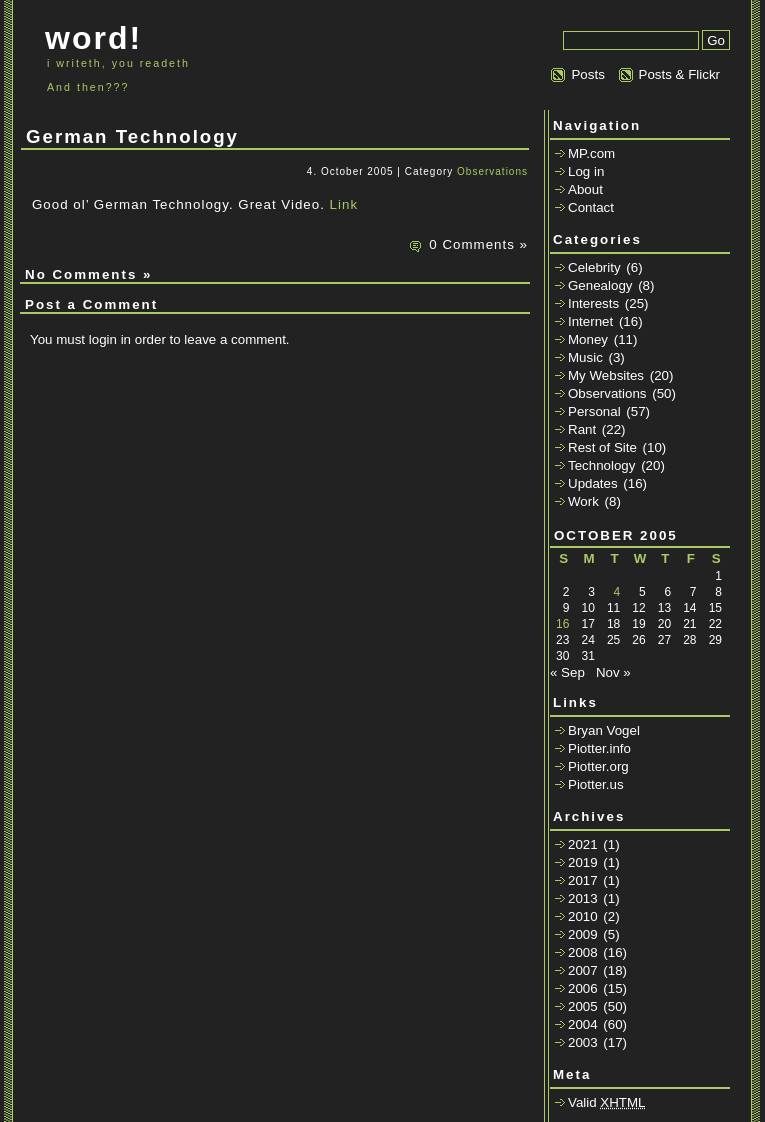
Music (585, 357)
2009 (583, 934)
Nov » (613, 672)
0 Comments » (478, 244)
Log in (586, 171)
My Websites (606, 375)
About (585, 189)
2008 (583, 952)
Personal (594, 411)
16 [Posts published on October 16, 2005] (562, 624)
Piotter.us (596, 784)
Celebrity (594, 267)
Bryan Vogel (604, 730)
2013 (583, 898)
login (103, 339)
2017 (583, 880)
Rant (582, 429)
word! (93, 38)
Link (344, 204)
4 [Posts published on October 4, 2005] (617, 592)
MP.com (591, 153)
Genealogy (600, 285)
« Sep (567, 672)
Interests (593, 303)
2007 (583, 970)
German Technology (132, 136)
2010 (583, 916)
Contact (591, 207)
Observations (492, 171)
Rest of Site (602, 447)
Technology (601, 465)
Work (583, 501)
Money (588, 339)
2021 (583, 844)
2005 (583, 1006)
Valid (607, 1102)
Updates (593, 483)
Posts (587, 74)
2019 (583, 862)
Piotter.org (598, 766)
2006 (583, 988)
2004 (583, 1024)
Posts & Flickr (679, 74)
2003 (583, 1042)
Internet (590, 321)
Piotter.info (599, 748)
